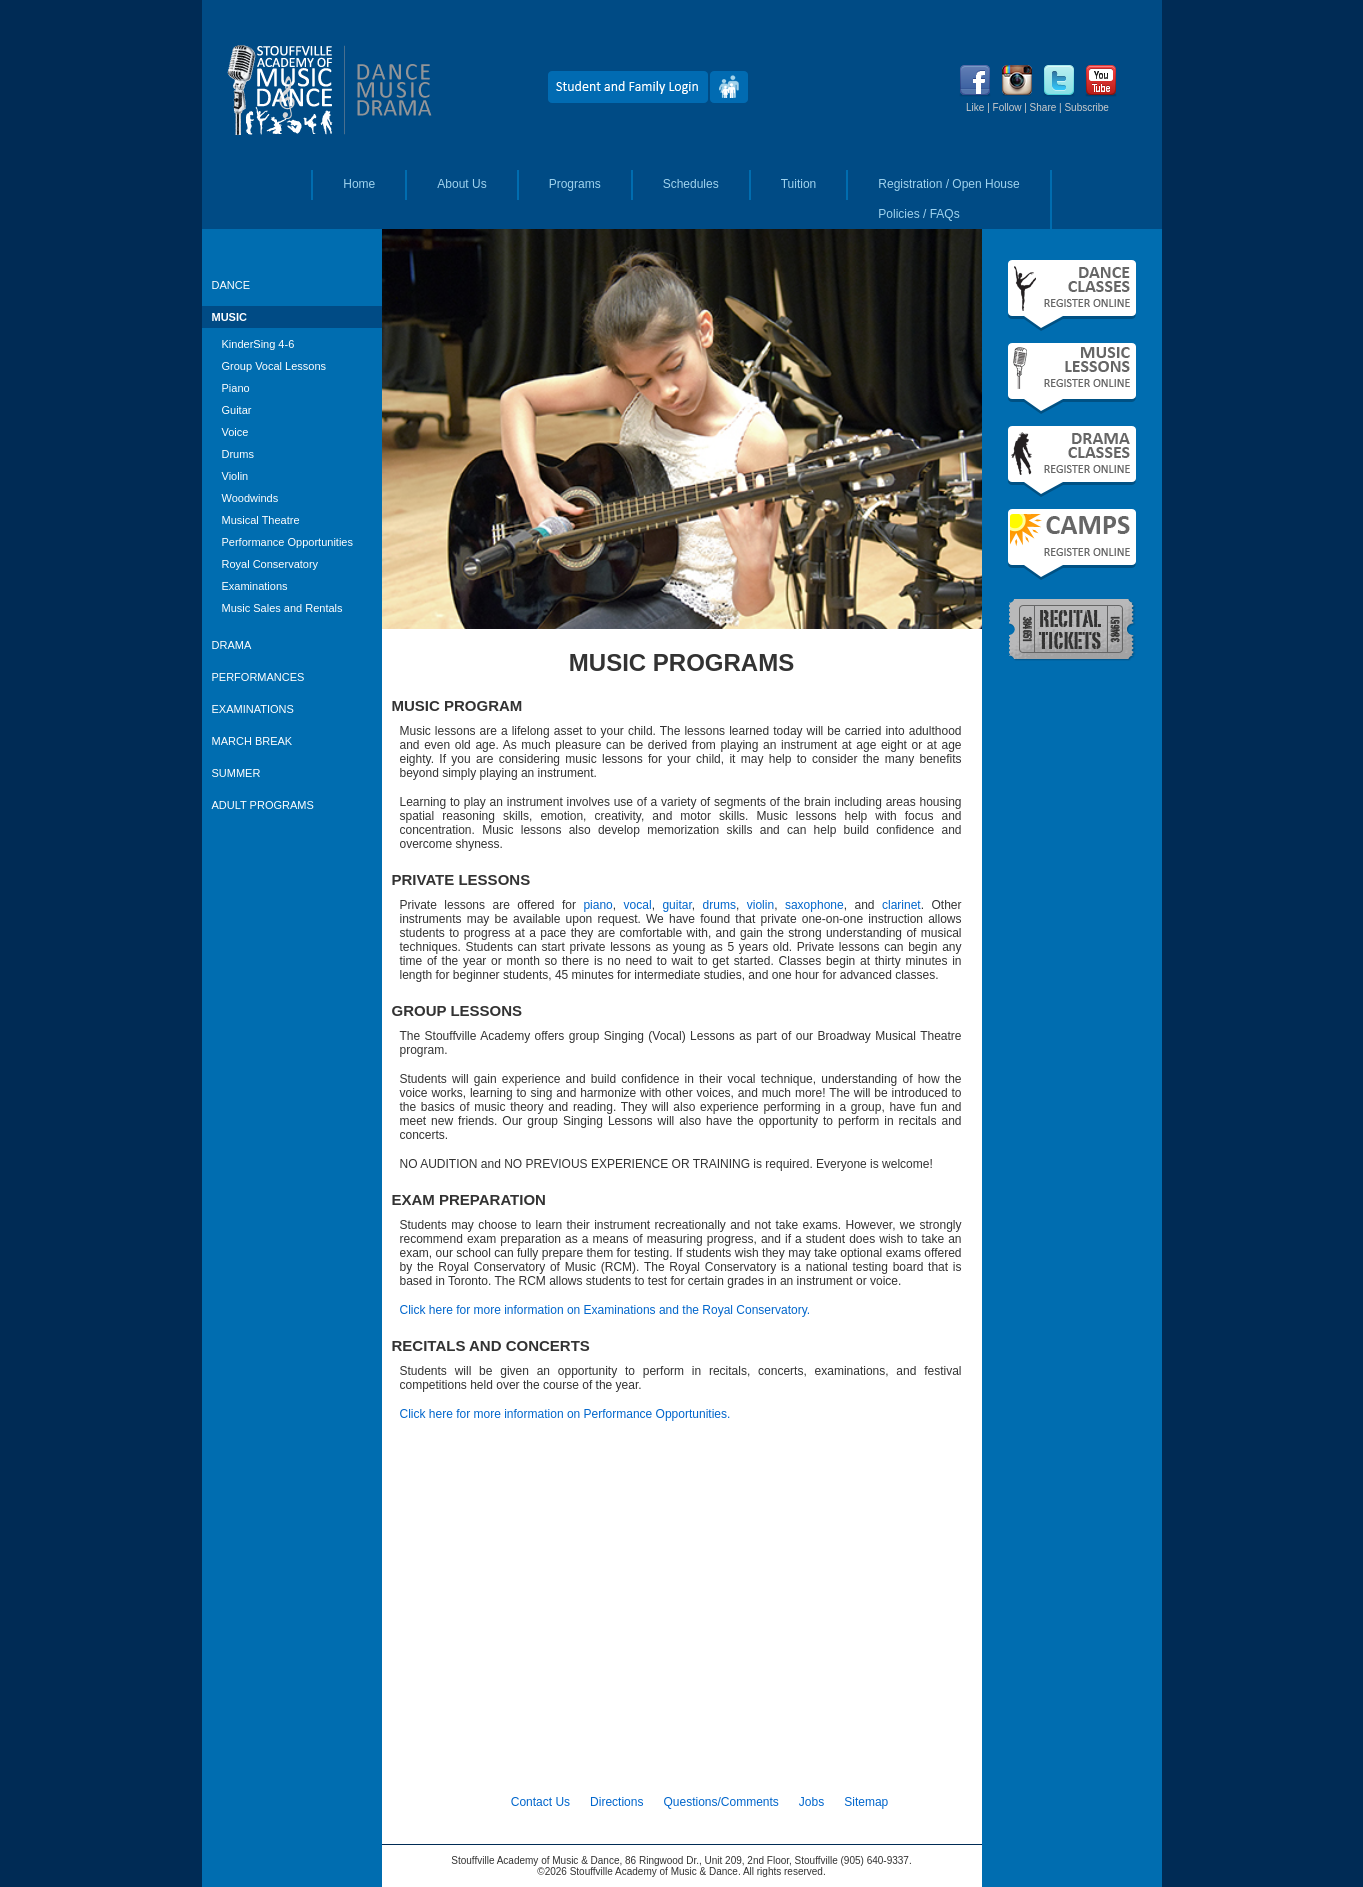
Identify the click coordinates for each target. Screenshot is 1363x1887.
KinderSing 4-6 (258, 344)
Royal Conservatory (270, 564)
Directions (616, 1802)
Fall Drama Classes (1072, 461)
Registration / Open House (948, 184)
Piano (236, 388)
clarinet (901, 905)
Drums (238, 454)
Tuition (799, 184)
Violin (235, 476)
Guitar (237, 410)
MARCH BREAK (252, 741)
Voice (235, 432)
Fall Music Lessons (1072, 378)
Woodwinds (250, 498)
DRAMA (232, 645)
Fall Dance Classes (1072, 295)
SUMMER (236, 773)
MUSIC (229, 317)
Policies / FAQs (918, 214)
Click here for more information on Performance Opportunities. (565, 1414)
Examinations (255, 586)
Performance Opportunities (287, 542)
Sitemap (866, 1802)
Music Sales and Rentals (282, 608)
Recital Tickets (1072, 628)
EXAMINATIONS (253, 709)
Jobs (811, 1802)
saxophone (814, 905)
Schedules (691, 184)
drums (719, 905)
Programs (575, 184)
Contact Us (540, 1802)
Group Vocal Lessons (274, 366)
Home (359, 184)
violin (760, 905)
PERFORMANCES (258, 677)
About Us (461, 184)
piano (597, 905)
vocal (638, 905)
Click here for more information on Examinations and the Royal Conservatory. (605, 1310)
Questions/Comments (720, 1802)
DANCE (231, 285)
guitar (676, 905)
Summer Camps (1072, 544)
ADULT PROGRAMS (263, 805)
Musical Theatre (261, 520)
